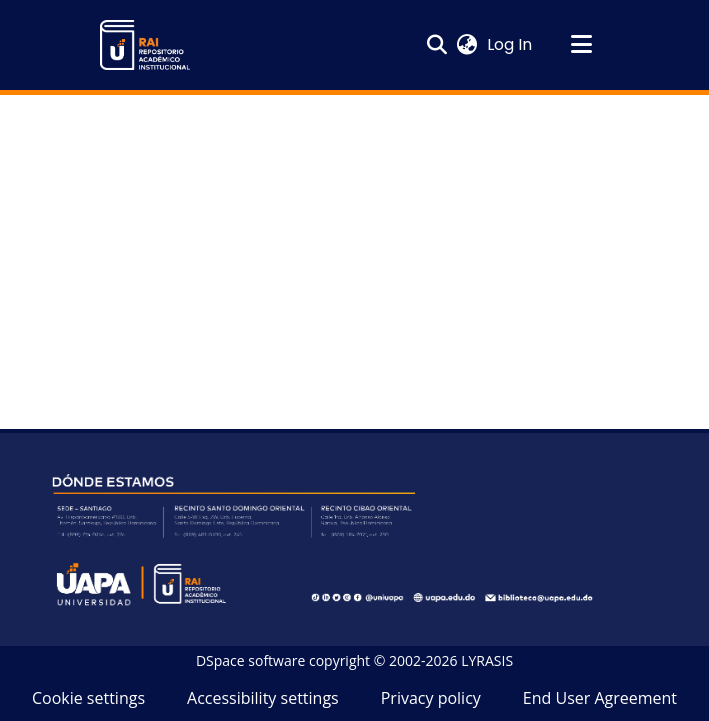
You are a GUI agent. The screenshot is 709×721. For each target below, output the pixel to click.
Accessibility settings (263, 698)
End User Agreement (600, 698)
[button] (145, 45)
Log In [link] (510, 44)
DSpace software (250, 660)
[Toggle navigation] (582, 45)
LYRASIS (487, 660)
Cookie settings (88, 698)
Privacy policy (431, 698)
